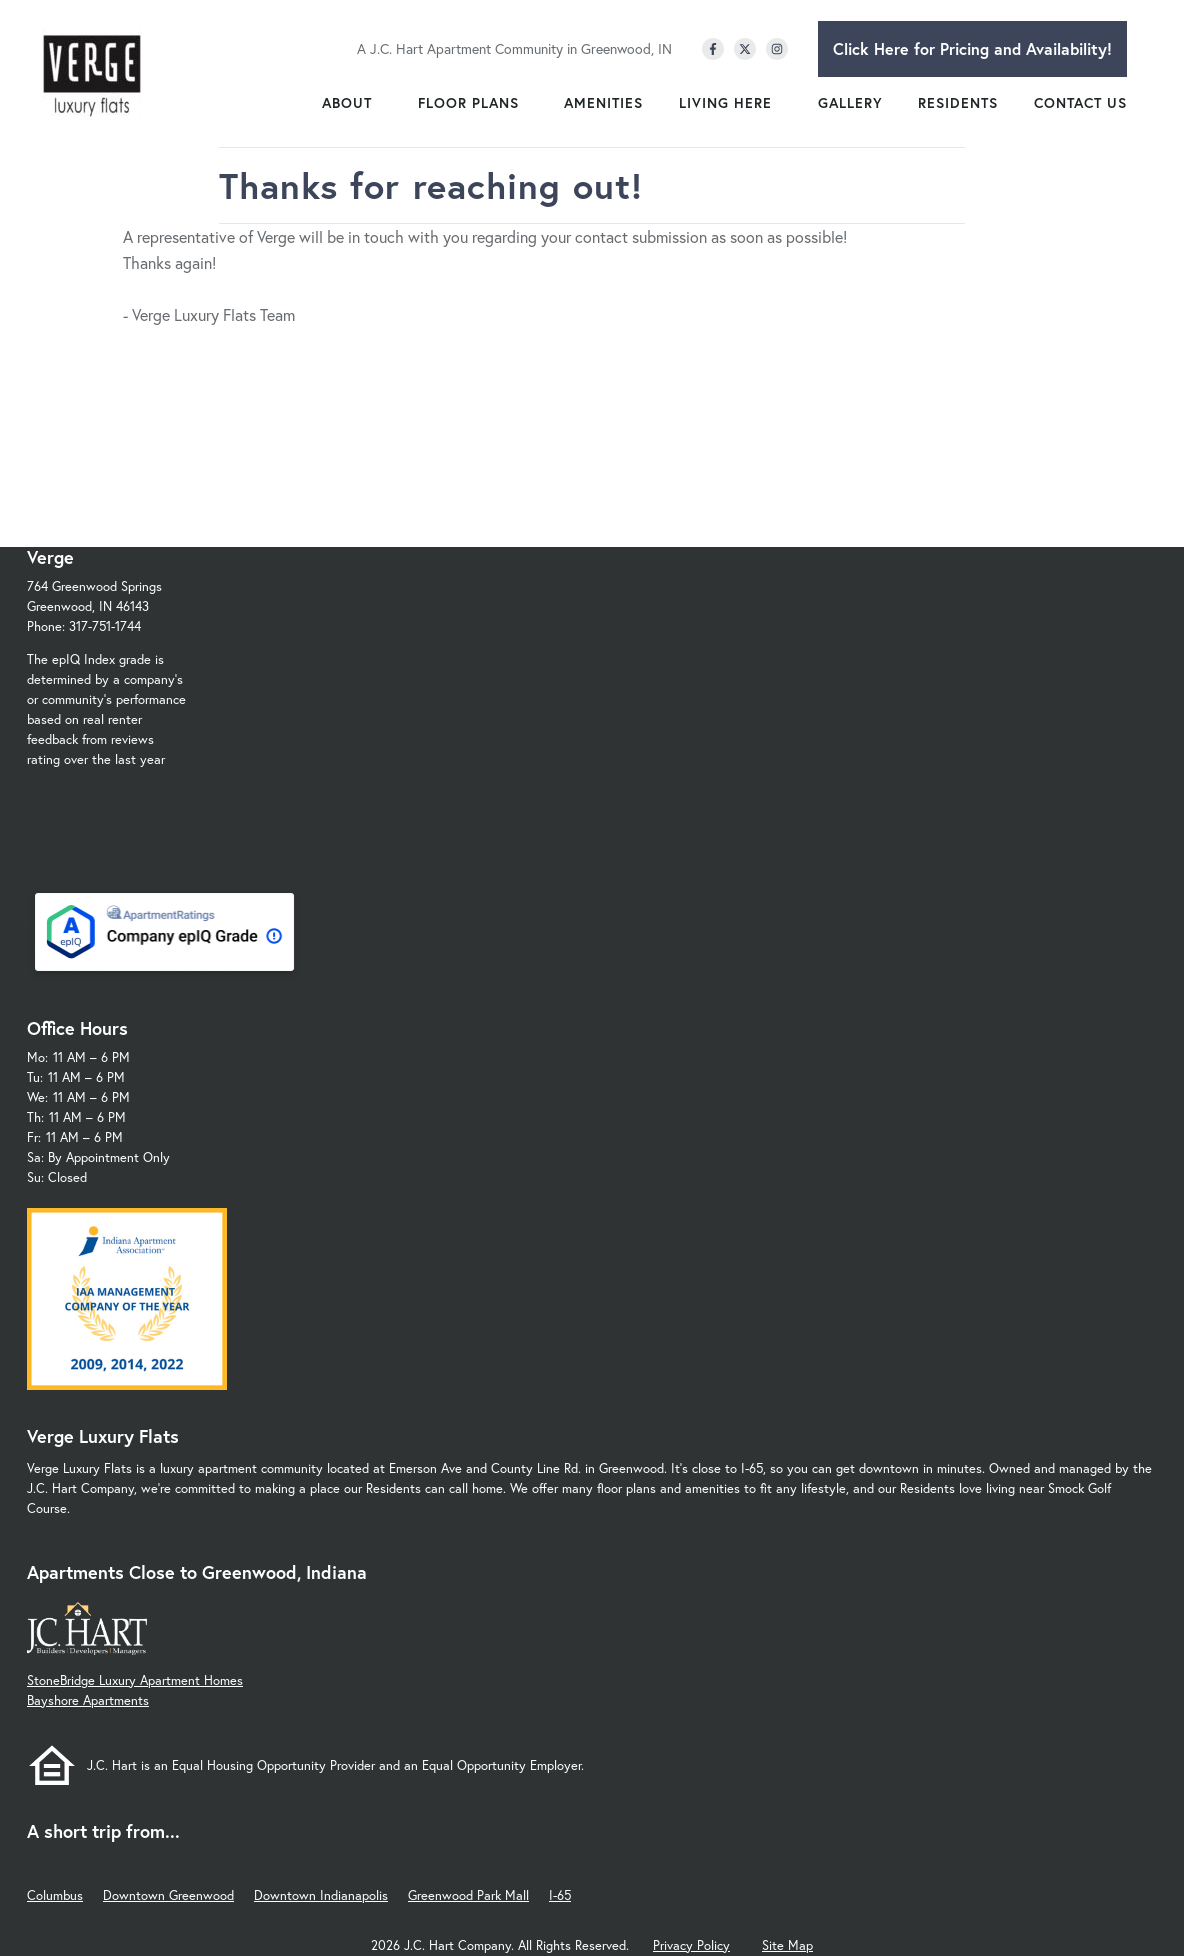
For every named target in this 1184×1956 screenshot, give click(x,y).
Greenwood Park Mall (468, 1895)
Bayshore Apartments (88, 1700)
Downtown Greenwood (168, 1895)
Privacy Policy (691, 1945)
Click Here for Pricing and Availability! (972, 48)
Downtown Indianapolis (321, 1895)
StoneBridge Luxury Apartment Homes (135, 1680)
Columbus (55, 1895)
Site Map (787, 1945)
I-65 (560, 1895)
